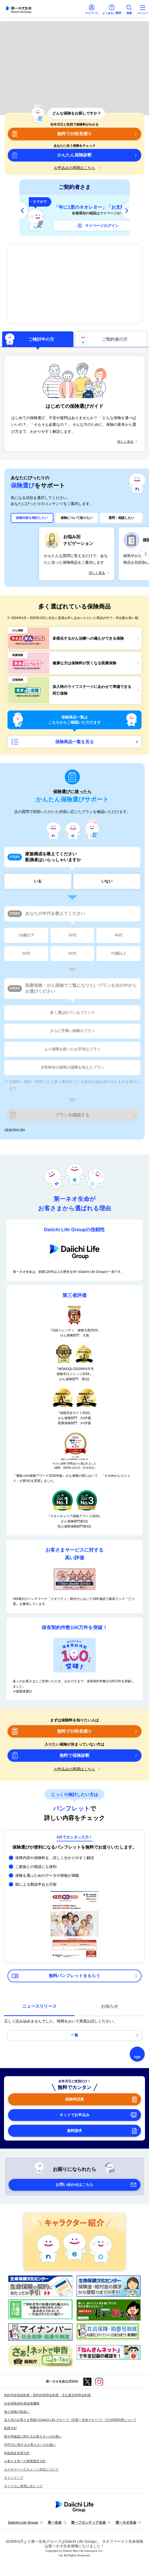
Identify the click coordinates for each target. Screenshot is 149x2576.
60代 (72, 953)
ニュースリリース (39, 2006)
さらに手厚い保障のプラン (72, 1031)
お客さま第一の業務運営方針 (25, 2461)
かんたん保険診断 (74, 155)
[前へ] (23, 210)
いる (38, 881)
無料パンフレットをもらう (74, 1975)
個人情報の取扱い (17, 2412)
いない (107, 881)
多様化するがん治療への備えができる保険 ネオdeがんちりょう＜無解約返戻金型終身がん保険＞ (74, 284)
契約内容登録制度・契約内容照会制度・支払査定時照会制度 (47, 2395)
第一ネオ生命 (126, 2522)
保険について (77, 518)
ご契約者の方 (115, 339)
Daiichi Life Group (23, 2522)
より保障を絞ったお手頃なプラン (72, 1049)
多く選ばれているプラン (72, 1012)
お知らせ (109, 2006)
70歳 (118, 953)
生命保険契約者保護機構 (21, 2403)
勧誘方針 (10, 2428)
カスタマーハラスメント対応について (31, 2469)
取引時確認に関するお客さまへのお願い (33, 2436)
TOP (137, 2057)
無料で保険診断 (74, 1755)
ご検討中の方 (41, 339)
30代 (72, 935)
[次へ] (125, 210)
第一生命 (55, 2522)
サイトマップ (13, 2478)
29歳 (26, 935)
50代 (26, 953)
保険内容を (32, 518)
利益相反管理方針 (17, 2453)
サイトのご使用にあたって (23, 2486)
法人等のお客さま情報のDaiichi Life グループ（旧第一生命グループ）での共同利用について (70, 2420)
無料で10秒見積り (74, 133)
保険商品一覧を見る (74, 741)
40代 (118, 935)
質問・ (121, 518)
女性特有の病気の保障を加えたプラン (72, 1067)
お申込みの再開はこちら (74, 168)
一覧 (74, 2035)
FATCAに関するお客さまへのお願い (30, 2445)
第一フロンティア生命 (88, 2522)
